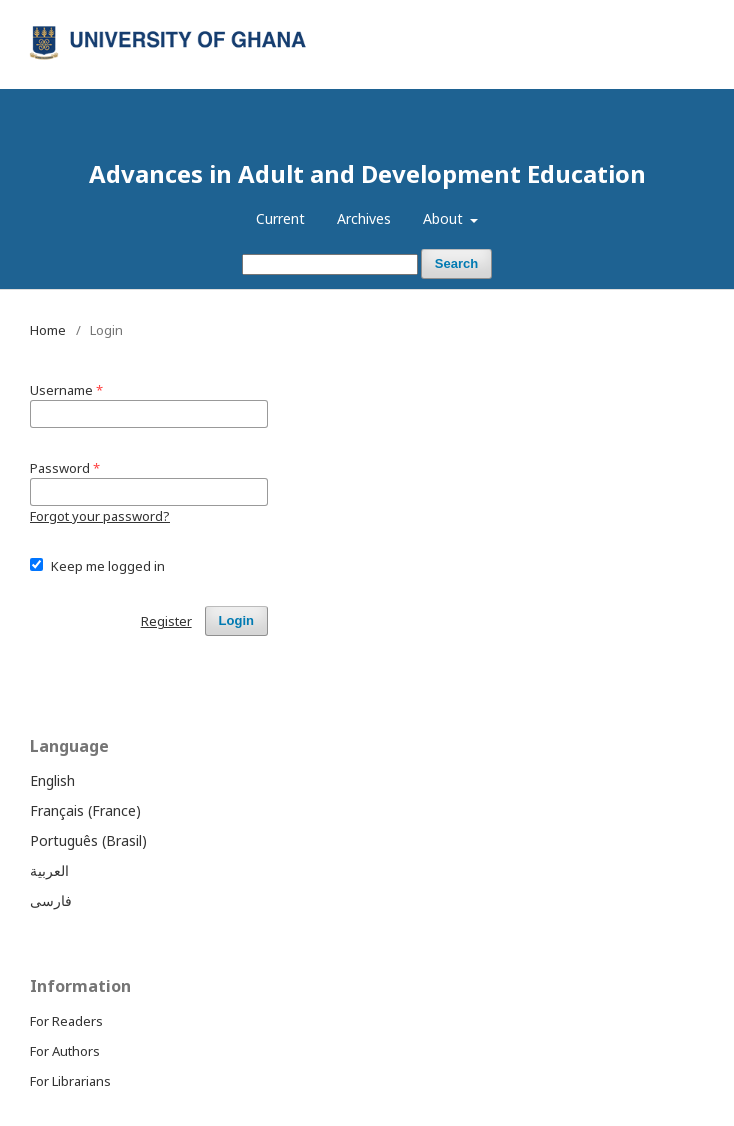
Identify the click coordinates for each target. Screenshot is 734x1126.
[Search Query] (330, 264)
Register (622, 15)
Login (687, 15)
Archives (364, 218)
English (52, 780)
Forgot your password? (100, 516)
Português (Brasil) (88, 840)
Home (48, 330)
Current (280, 218)
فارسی (51, 900)
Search (456, 263)
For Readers (66, 1021)
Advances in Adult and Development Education (367, 173)
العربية (49, 870)
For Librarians (70, 1081)
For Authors (65, 1051)
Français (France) (85, 810)
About (445, 218)
